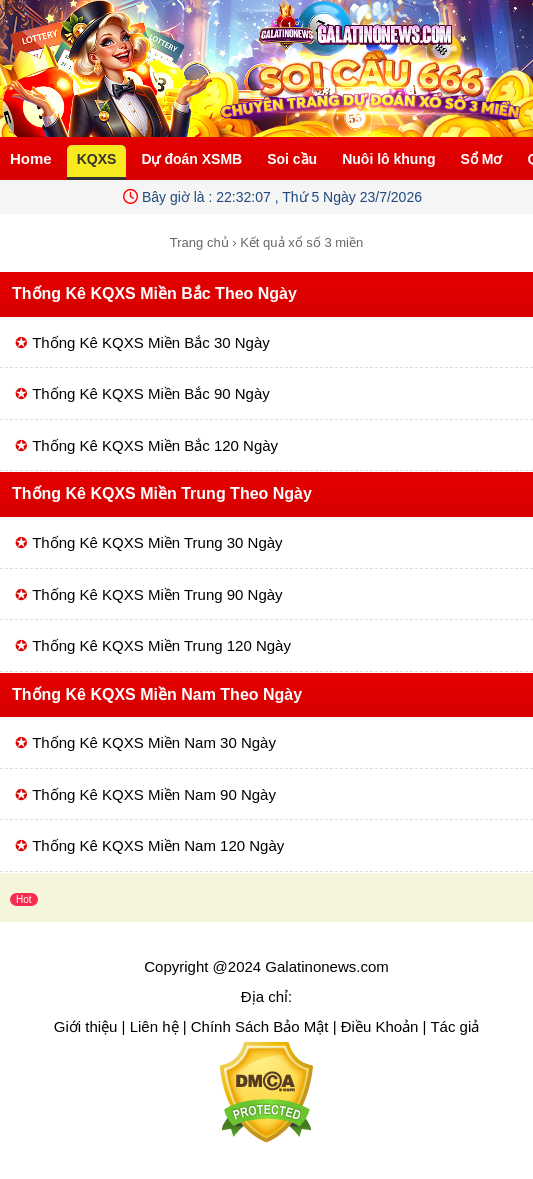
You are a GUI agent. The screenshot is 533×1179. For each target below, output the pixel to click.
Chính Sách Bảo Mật (260, 1026)
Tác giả (454, 1026)
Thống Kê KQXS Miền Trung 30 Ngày (157, 542)
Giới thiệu (86, 1026)
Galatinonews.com (326, 966)
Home (31, 158)
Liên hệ (154, 1026)
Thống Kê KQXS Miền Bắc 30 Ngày (151, 342)
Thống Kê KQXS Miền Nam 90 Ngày (154, 794)
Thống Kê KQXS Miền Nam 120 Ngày (158, 845)
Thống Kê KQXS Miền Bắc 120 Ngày (155, 445)
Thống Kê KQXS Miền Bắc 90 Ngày (151, 393)
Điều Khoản (380, 1026)
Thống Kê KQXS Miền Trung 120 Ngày (161, 645)
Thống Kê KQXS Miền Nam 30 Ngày (154, 742)
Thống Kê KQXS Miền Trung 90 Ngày (157, 594)
